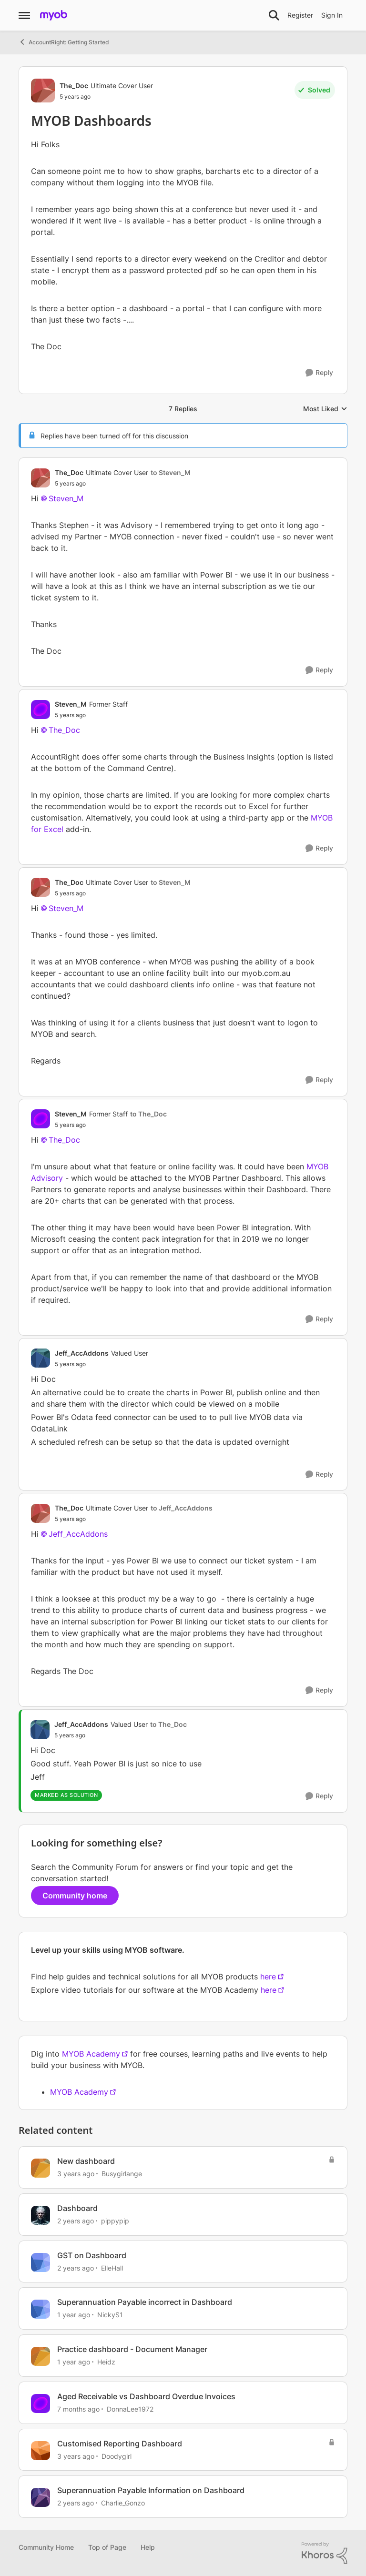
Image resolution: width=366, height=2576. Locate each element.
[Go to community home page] (53, 15)
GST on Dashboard (91, 2255)
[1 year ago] (73, 2315)
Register (300, 15)
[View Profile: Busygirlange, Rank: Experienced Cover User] (40, 2168)
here (268, 1976)
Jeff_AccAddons (78, 1534)
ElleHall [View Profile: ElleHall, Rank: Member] (112, 2267)
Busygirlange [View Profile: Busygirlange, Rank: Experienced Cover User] (122, 2174)
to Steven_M (171, 472)
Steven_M (66, 498)
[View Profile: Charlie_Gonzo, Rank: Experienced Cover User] (40, 2497)
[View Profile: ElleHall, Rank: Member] (40, 2262)
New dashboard (86, 2161)
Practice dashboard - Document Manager (132, 2349)
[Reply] (319, 372)
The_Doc (64, 730)
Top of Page (107, 2547)
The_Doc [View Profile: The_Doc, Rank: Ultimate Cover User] (74, 85)
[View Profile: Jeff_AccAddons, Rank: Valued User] (40, 1358)
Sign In (332, 15)
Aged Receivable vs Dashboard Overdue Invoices (146, 2396)
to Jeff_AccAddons (182, 1508)
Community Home (46, 2547)
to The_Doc (148, 1114)
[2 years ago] (75, 2221)
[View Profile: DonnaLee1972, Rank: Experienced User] (40, 2403)
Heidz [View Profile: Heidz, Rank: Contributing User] (106, 2362)
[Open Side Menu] (24, 15)
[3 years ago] (75, 2174)
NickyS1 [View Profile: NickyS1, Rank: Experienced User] (110, 2315)
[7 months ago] (78, 2409)
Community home (74, 1895)
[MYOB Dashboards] (123, 483)
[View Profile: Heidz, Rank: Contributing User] (40, 2356)
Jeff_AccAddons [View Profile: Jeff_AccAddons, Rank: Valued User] (82, 1353)
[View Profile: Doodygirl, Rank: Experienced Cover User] (40, 2450)
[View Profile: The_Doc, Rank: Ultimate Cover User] (43, 90)
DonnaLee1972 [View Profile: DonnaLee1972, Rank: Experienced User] (130, 2409)
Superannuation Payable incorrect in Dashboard (144, 2302)
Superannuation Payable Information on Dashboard (150, 2490)
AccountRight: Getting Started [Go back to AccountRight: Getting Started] (64, 42)
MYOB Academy (91, 2054)
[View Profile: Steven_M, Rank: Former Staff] (40, 709)
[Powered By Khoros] (324, 2553)
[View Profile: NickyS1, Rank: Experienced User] (40, 2309)
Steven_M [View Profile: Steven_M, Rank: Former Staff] (71, 704)
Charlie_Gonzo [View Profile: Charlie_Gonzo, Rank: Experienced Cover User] (123, 2503)
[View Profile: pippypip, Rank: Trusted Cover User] (40, 2215)
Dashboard (77, 2208)
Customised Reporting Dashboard (119, 2443)
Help (148, 2547)
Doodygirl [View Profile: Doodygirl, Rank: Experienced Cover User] (117, 2456)
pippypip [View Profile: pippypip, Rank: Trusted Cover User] (115, 2221)
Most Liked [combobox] (325, 409)
